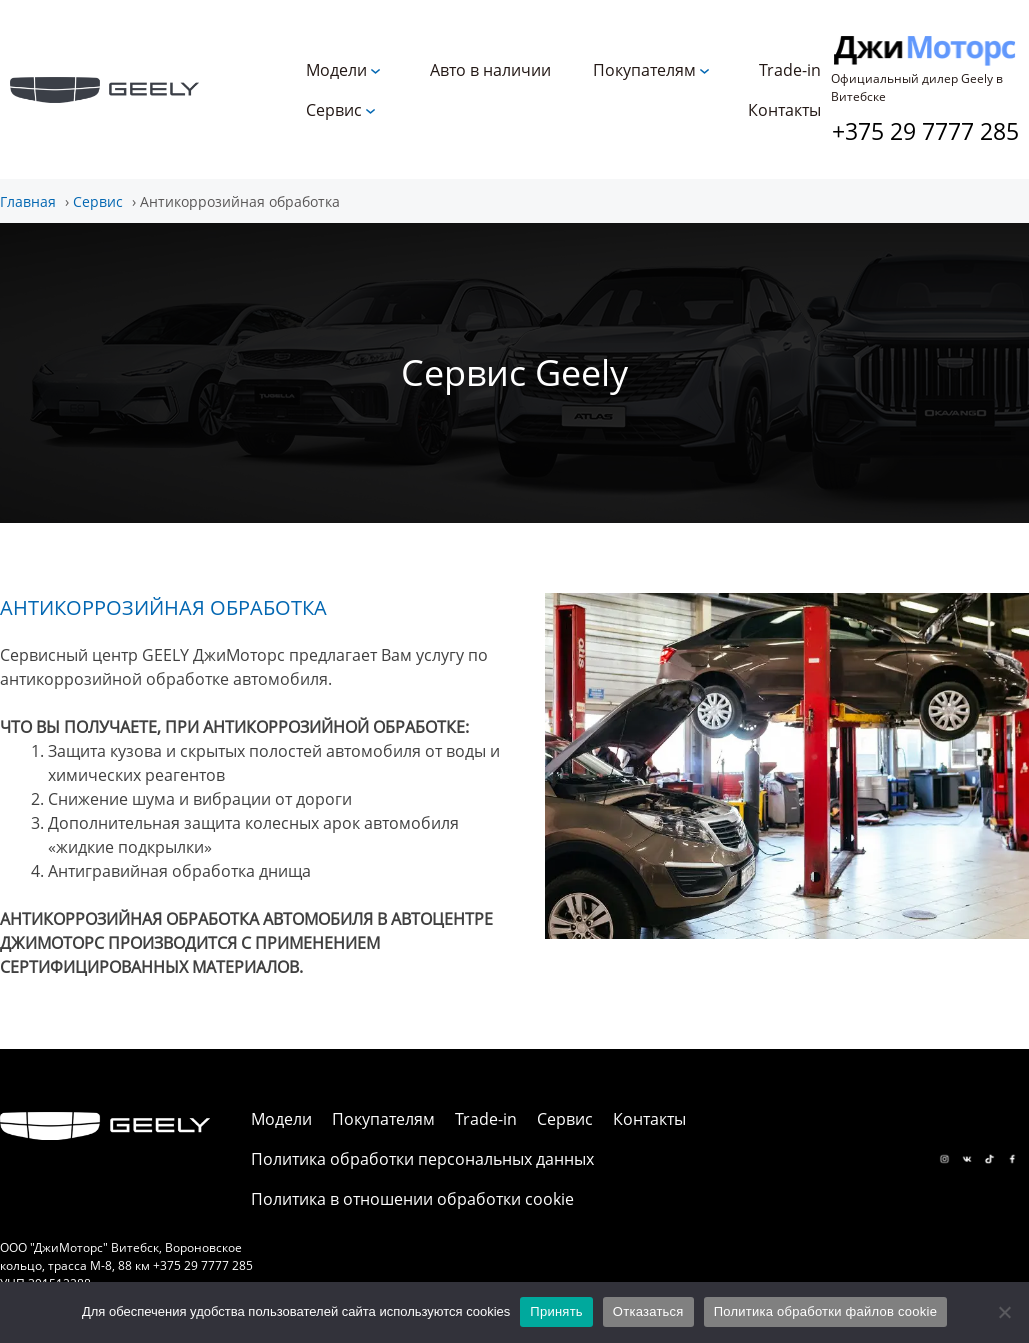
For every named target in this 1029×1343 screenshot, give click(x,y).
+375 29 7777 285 (925, 131)
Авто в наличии (490, 70)
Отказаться (648, 1311)
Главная (28, 201)
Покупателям (644, 70)
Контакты (784, 110)
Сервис (334, 110)
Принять (556, 1311)
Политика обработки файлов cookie (825, 1311)
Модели (336, 70)
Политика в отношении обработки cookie (412, 1199)
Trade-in (790, 70)
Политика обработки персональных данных (422, 1159)
